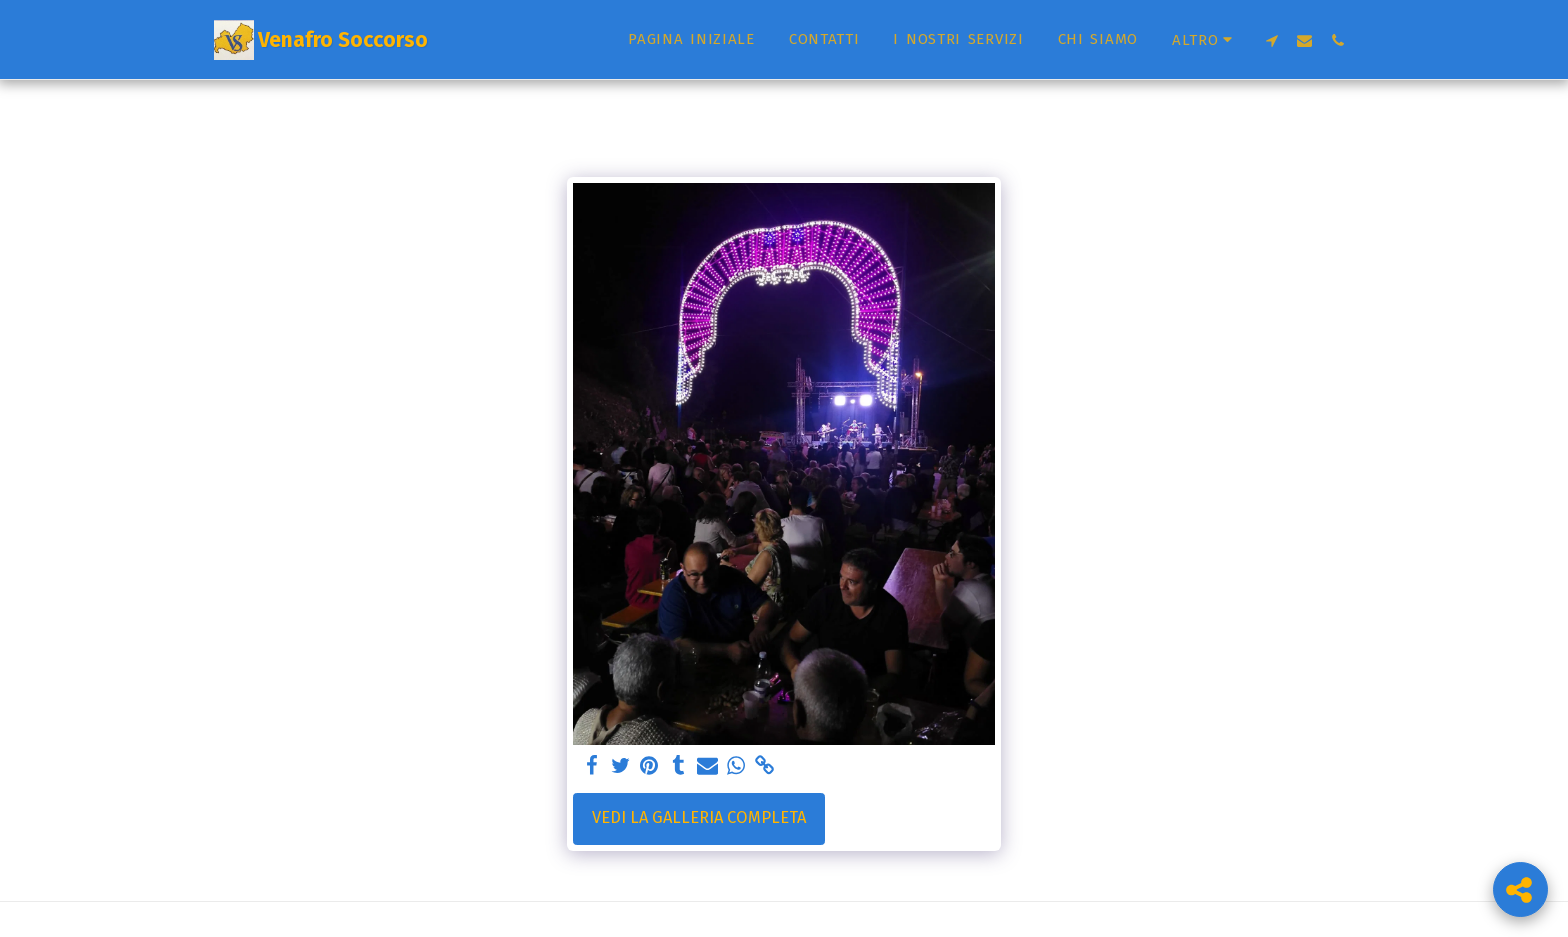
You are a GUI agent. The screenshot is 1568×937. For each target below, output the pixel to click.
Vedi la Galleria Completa (699, 817)
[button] (1271, 40)
